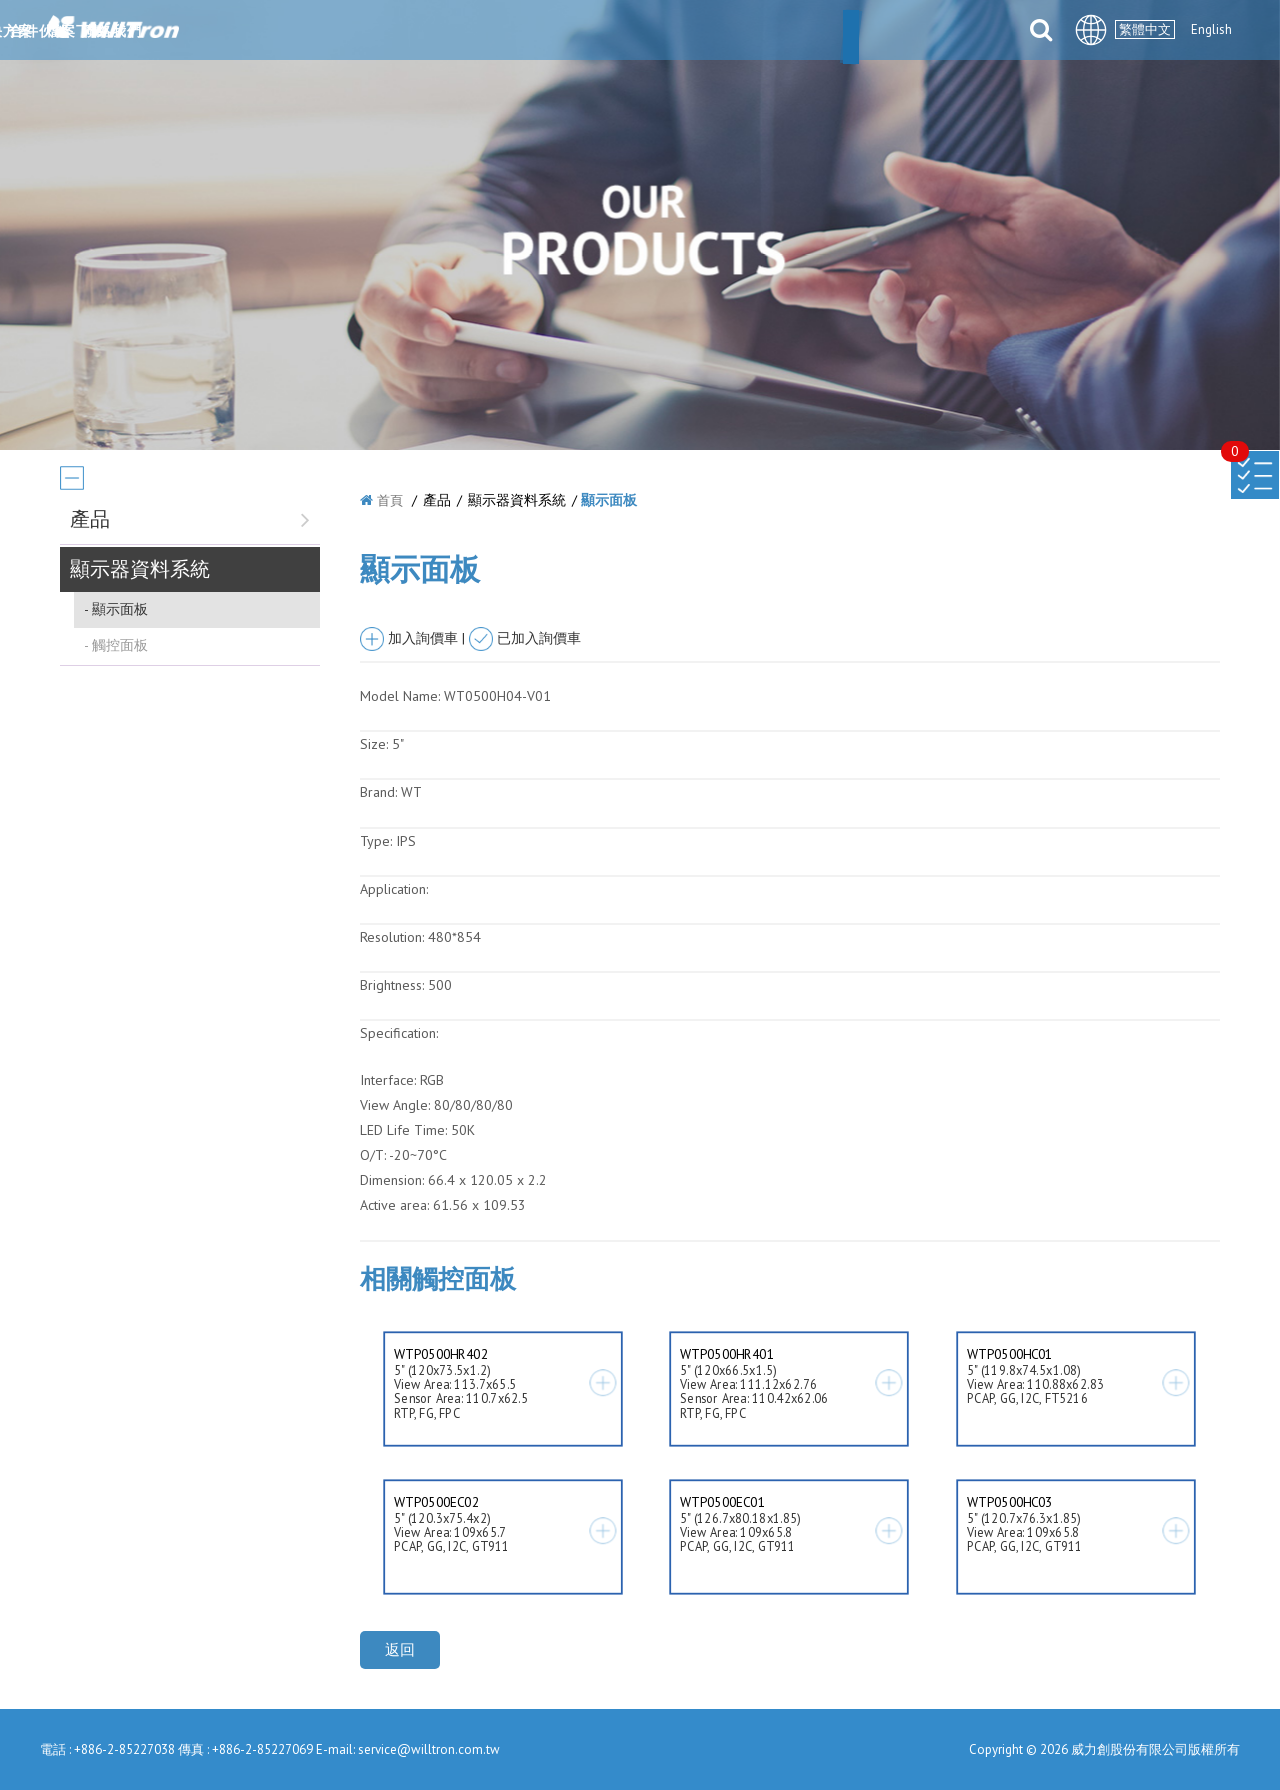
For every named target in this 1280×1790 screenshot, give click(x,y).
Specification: (399, 1033)
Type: (378, 841)
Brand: (378, 792)
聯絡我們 (965, 32)
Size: (374, 744)
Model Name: (400, 696)
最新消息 (495, 32)
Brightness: (392, 985)
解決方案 (665, 32)
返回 (400, 1649)
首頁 (390, 500)
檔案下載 (865, 32)
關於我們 (395, 32)
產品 (580, 32)
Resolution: (392, 937)
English (1211, 29)
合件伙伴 (765, 32)
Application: (394, 889)
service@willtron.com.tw (429, 1749)
